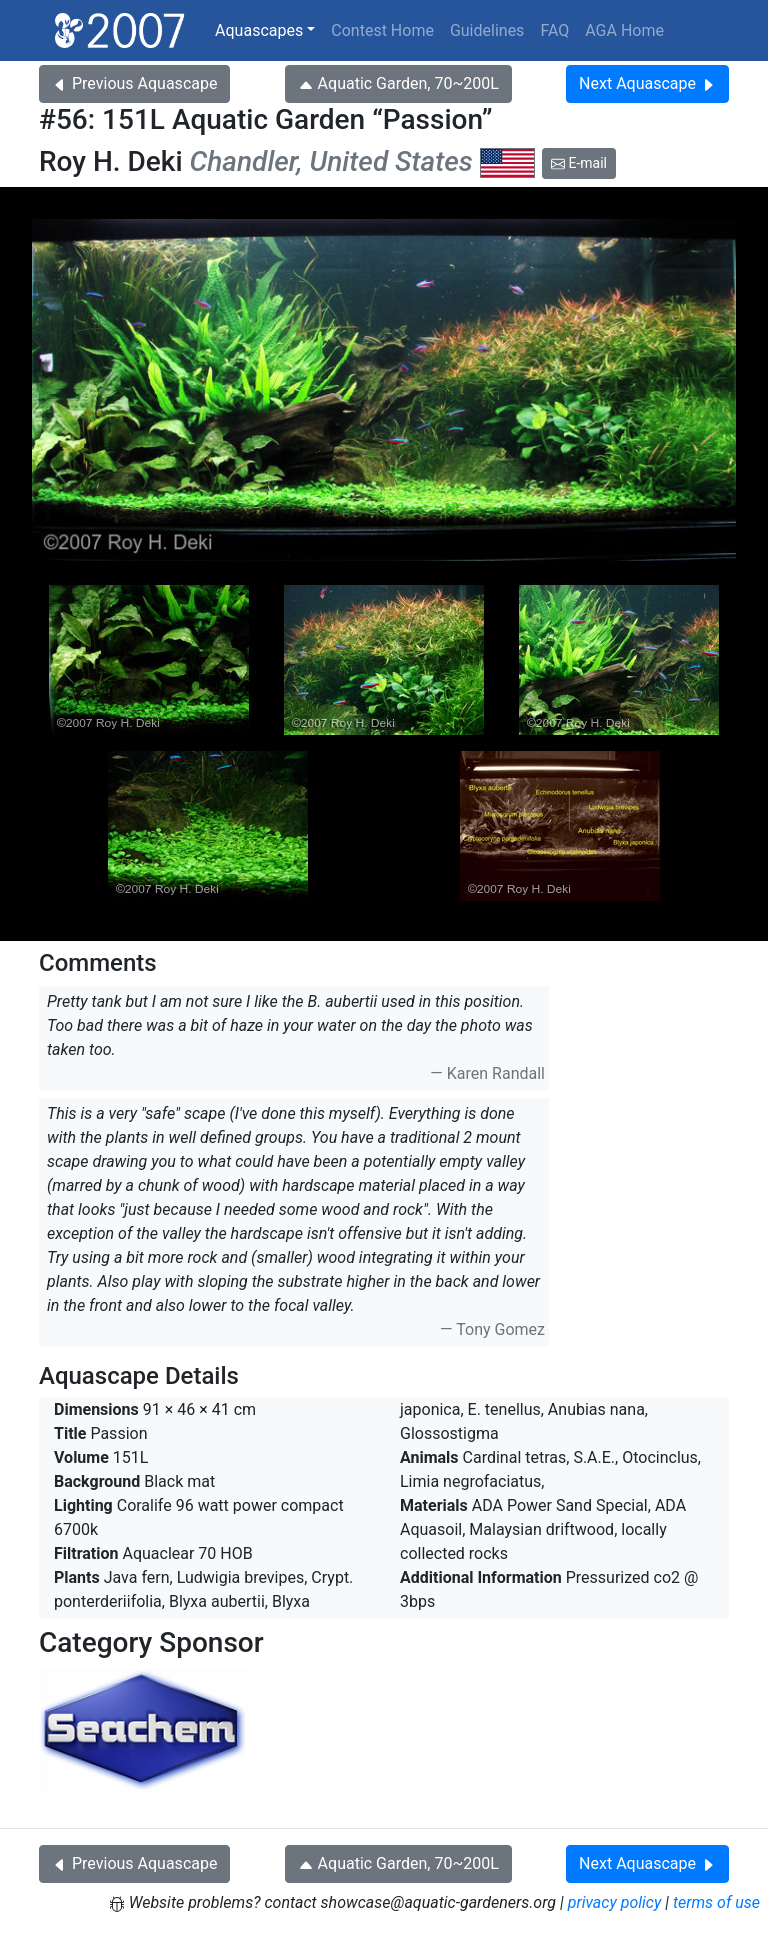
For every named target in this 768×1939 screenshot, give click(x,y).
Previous (134, 83)
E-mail (579, 163)
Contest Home (382, 30)
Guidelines (487, 30)
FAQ (554, 30)
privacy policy (615, 1902)
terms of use (716, 1902)
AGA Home (624, 30)
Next (647, 83)
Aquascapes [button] (259, 30)
